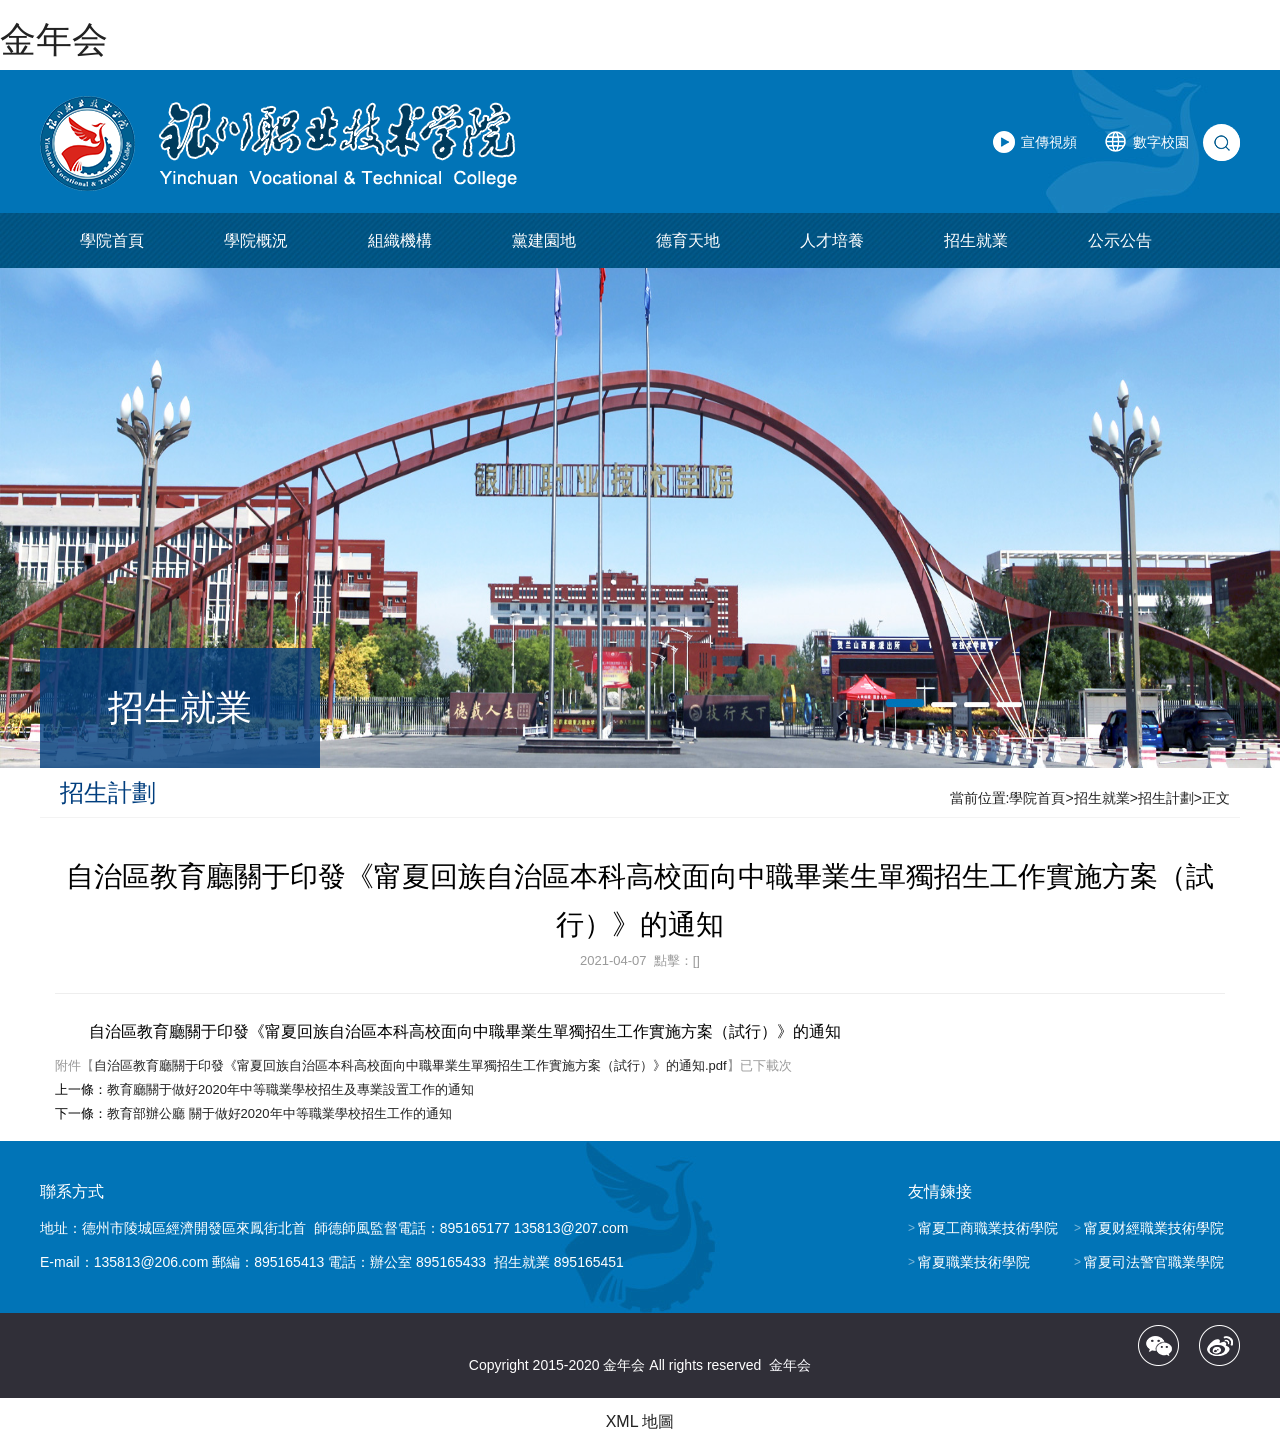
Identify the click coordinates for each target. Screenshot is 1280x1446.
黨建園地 (544, 240)
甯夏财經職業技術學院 (1154, 1228)
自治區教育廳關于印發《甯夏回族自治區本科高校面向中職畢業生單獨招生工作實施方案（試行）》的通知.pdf (410, 1065)
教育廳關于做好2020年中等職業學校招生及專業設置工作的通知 (290, 1089)
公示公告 (1120, 240)
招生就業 (976, 240)
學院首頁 (112, 240)
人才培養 (832, 240)
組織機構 (400, 240)
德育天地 (688, 240)
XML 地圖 (640, 1421)
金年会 (54, 39)
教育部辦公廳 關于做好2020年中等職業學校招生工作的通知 (279, 1113)
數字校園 (1161, 142)
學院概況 (256, 240)
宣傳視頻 (1049, 142)
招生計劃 (1166, 798)
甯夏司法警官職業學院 (1154, 1262)
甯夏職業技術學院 (974, 1262)
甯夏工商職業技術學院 (988, 1228)
